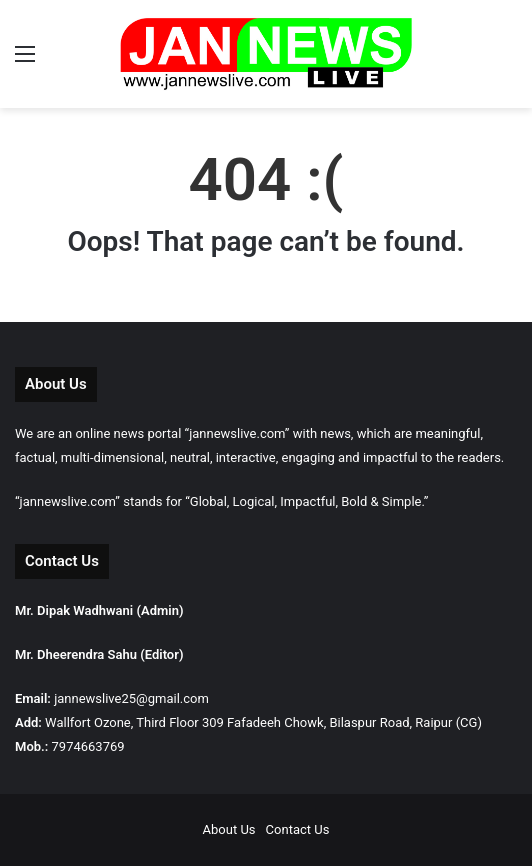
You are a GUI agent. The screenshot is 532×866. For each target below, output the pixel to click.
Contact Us (298, 829)
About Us (229, 829)
